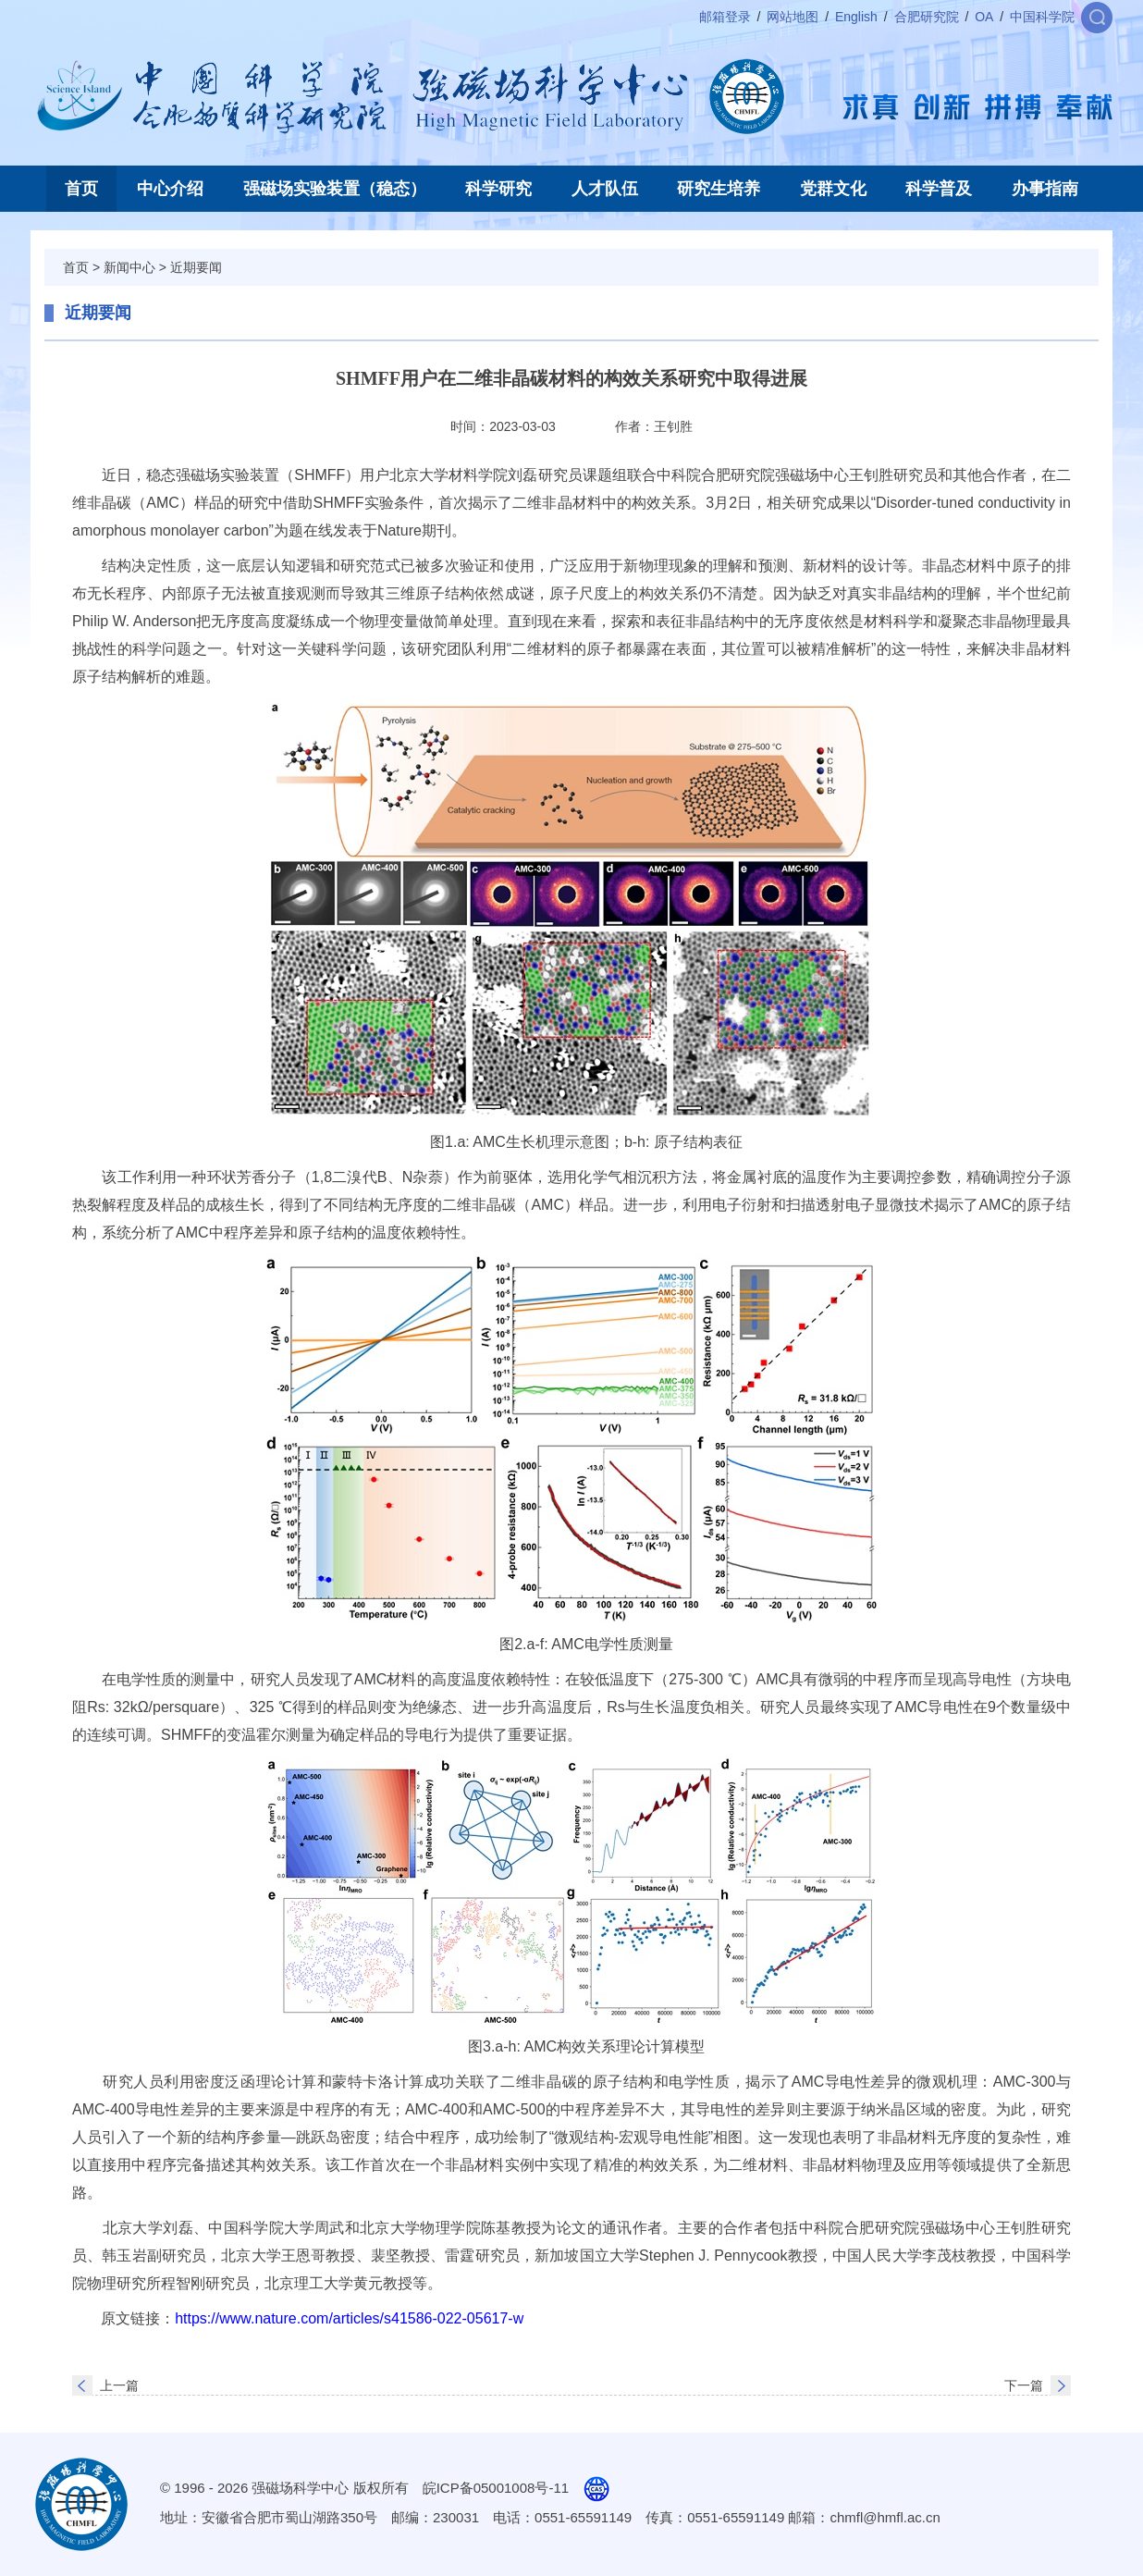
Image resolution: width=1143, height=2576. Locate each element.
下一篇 (1023, 2385)
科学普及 (938, 188)
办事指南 (1045, 188)
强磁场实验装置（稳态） (334, 188)
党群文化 (833, 188)
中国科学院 (1042, 16)
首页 (81, 188)
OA (984, 16)
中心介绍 (170, 188)
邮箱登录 (725, 16)
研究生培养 (718, 188)
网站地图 (792, 16)
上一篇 (119, 2385)
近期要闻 (196, 267)
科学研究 (498, 188)
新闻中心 (129, 267)
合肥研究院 (926, 16)
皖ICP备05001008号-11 (496, 2488)
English (856, 16)
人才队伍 (605, 188)
